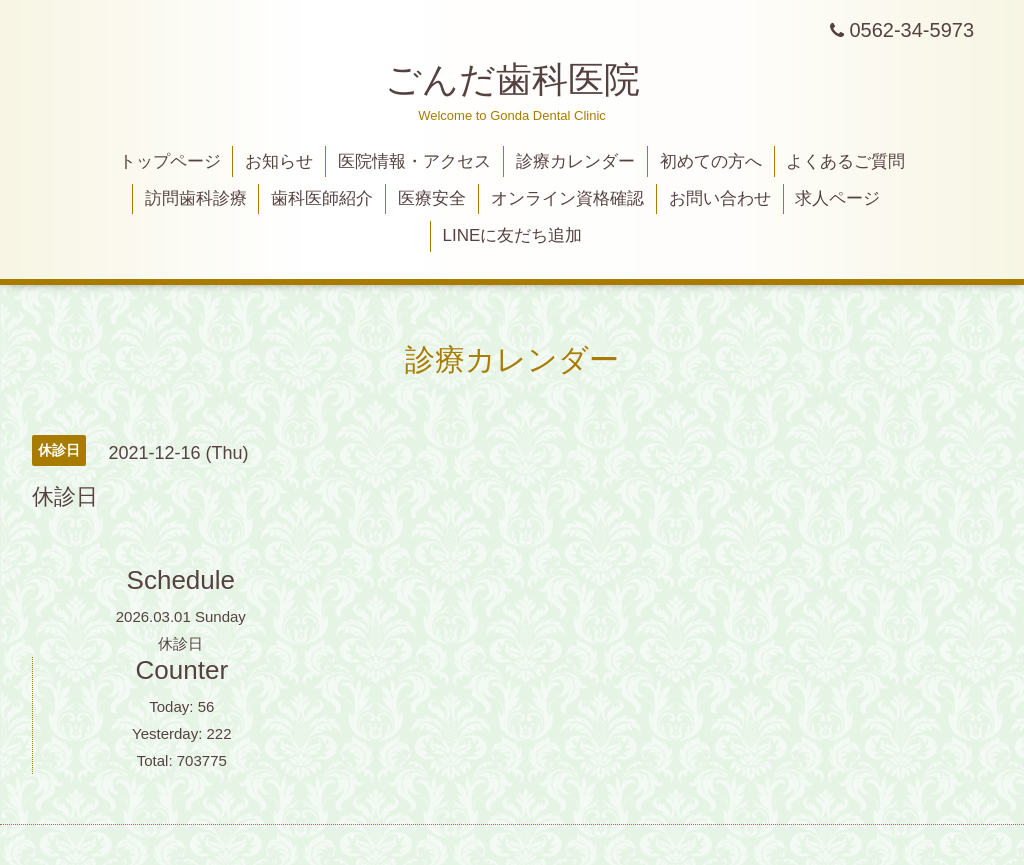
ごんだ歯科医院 (512, 79)
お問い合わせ (720, 198)
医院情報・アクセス (414, 161)
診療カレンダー (575, 161)
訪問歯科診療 (196, 198)
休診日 (180, 643)
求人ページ (837, 198)
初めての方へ (711, 161)
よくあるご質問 (845, 161)
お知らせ (279, 161)
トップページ (170, 161)
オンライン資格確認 (567, 198)
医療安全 (432, 198)
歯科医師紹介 (322, 198)
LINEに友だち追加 (513, 235)
